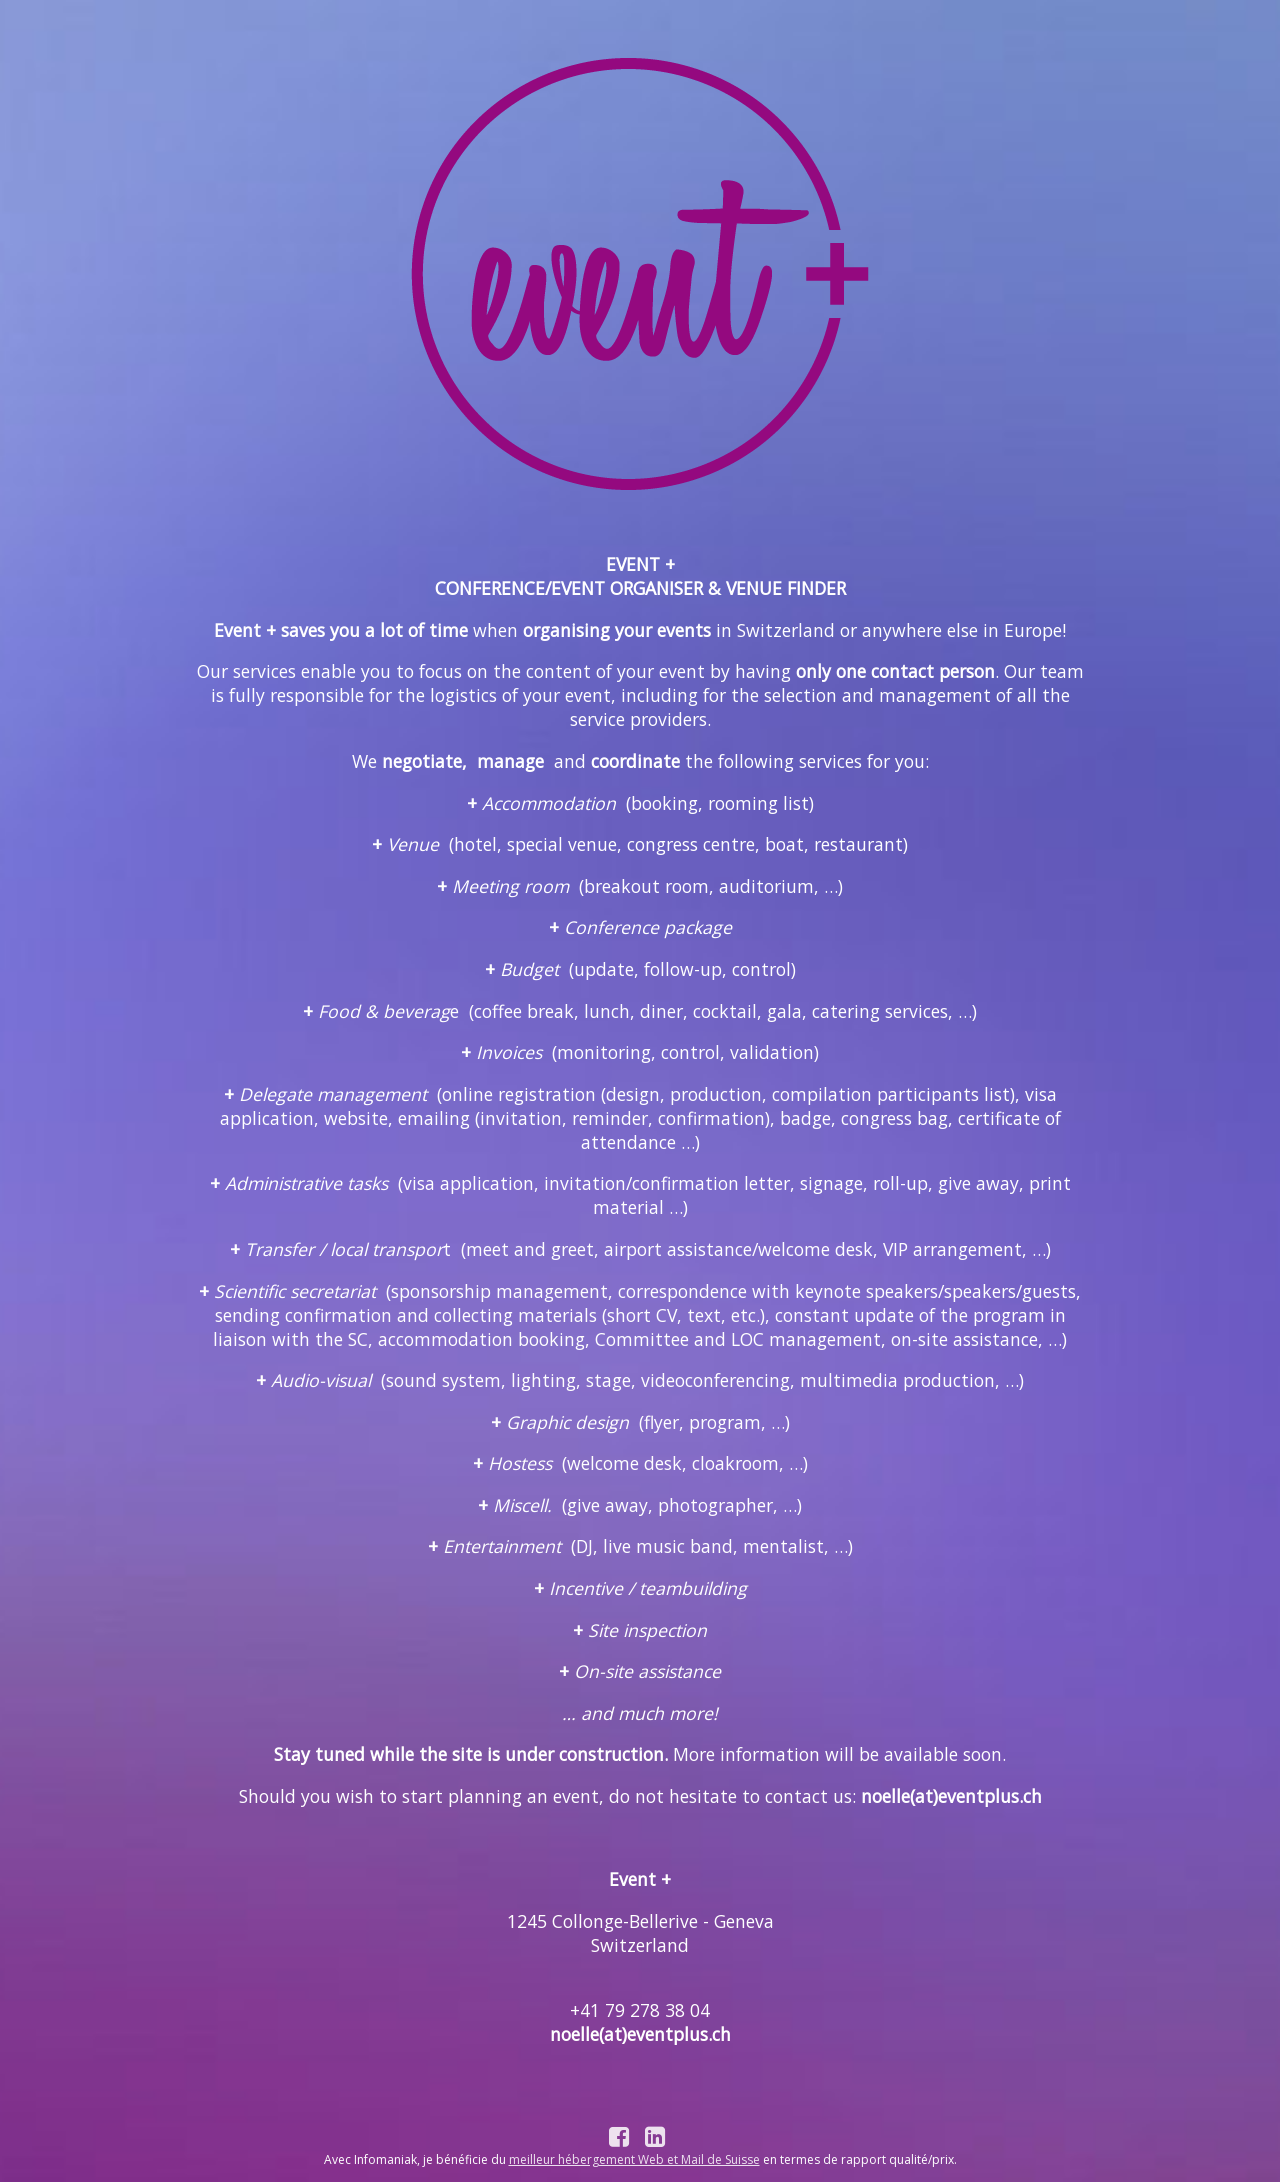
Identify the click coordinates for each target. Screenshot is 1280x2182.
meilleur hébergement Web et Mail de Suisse (634, 2159)
